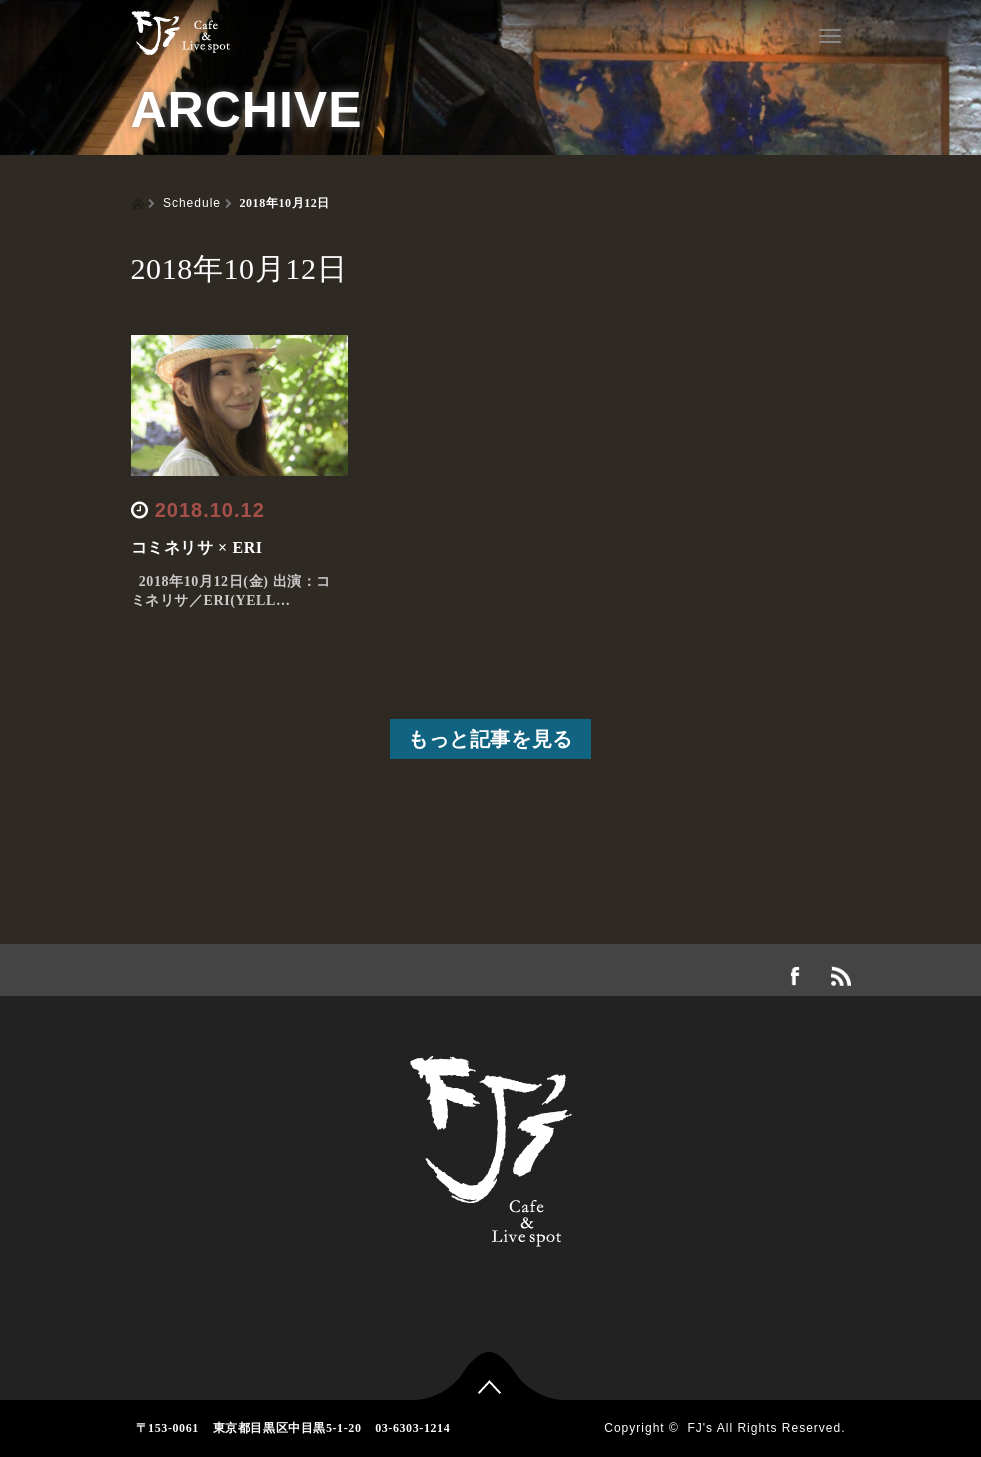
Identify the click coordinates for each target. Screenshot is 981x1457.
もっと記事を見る (490, 739)
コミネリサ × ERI (197, 547)
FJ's (700, 1428)
